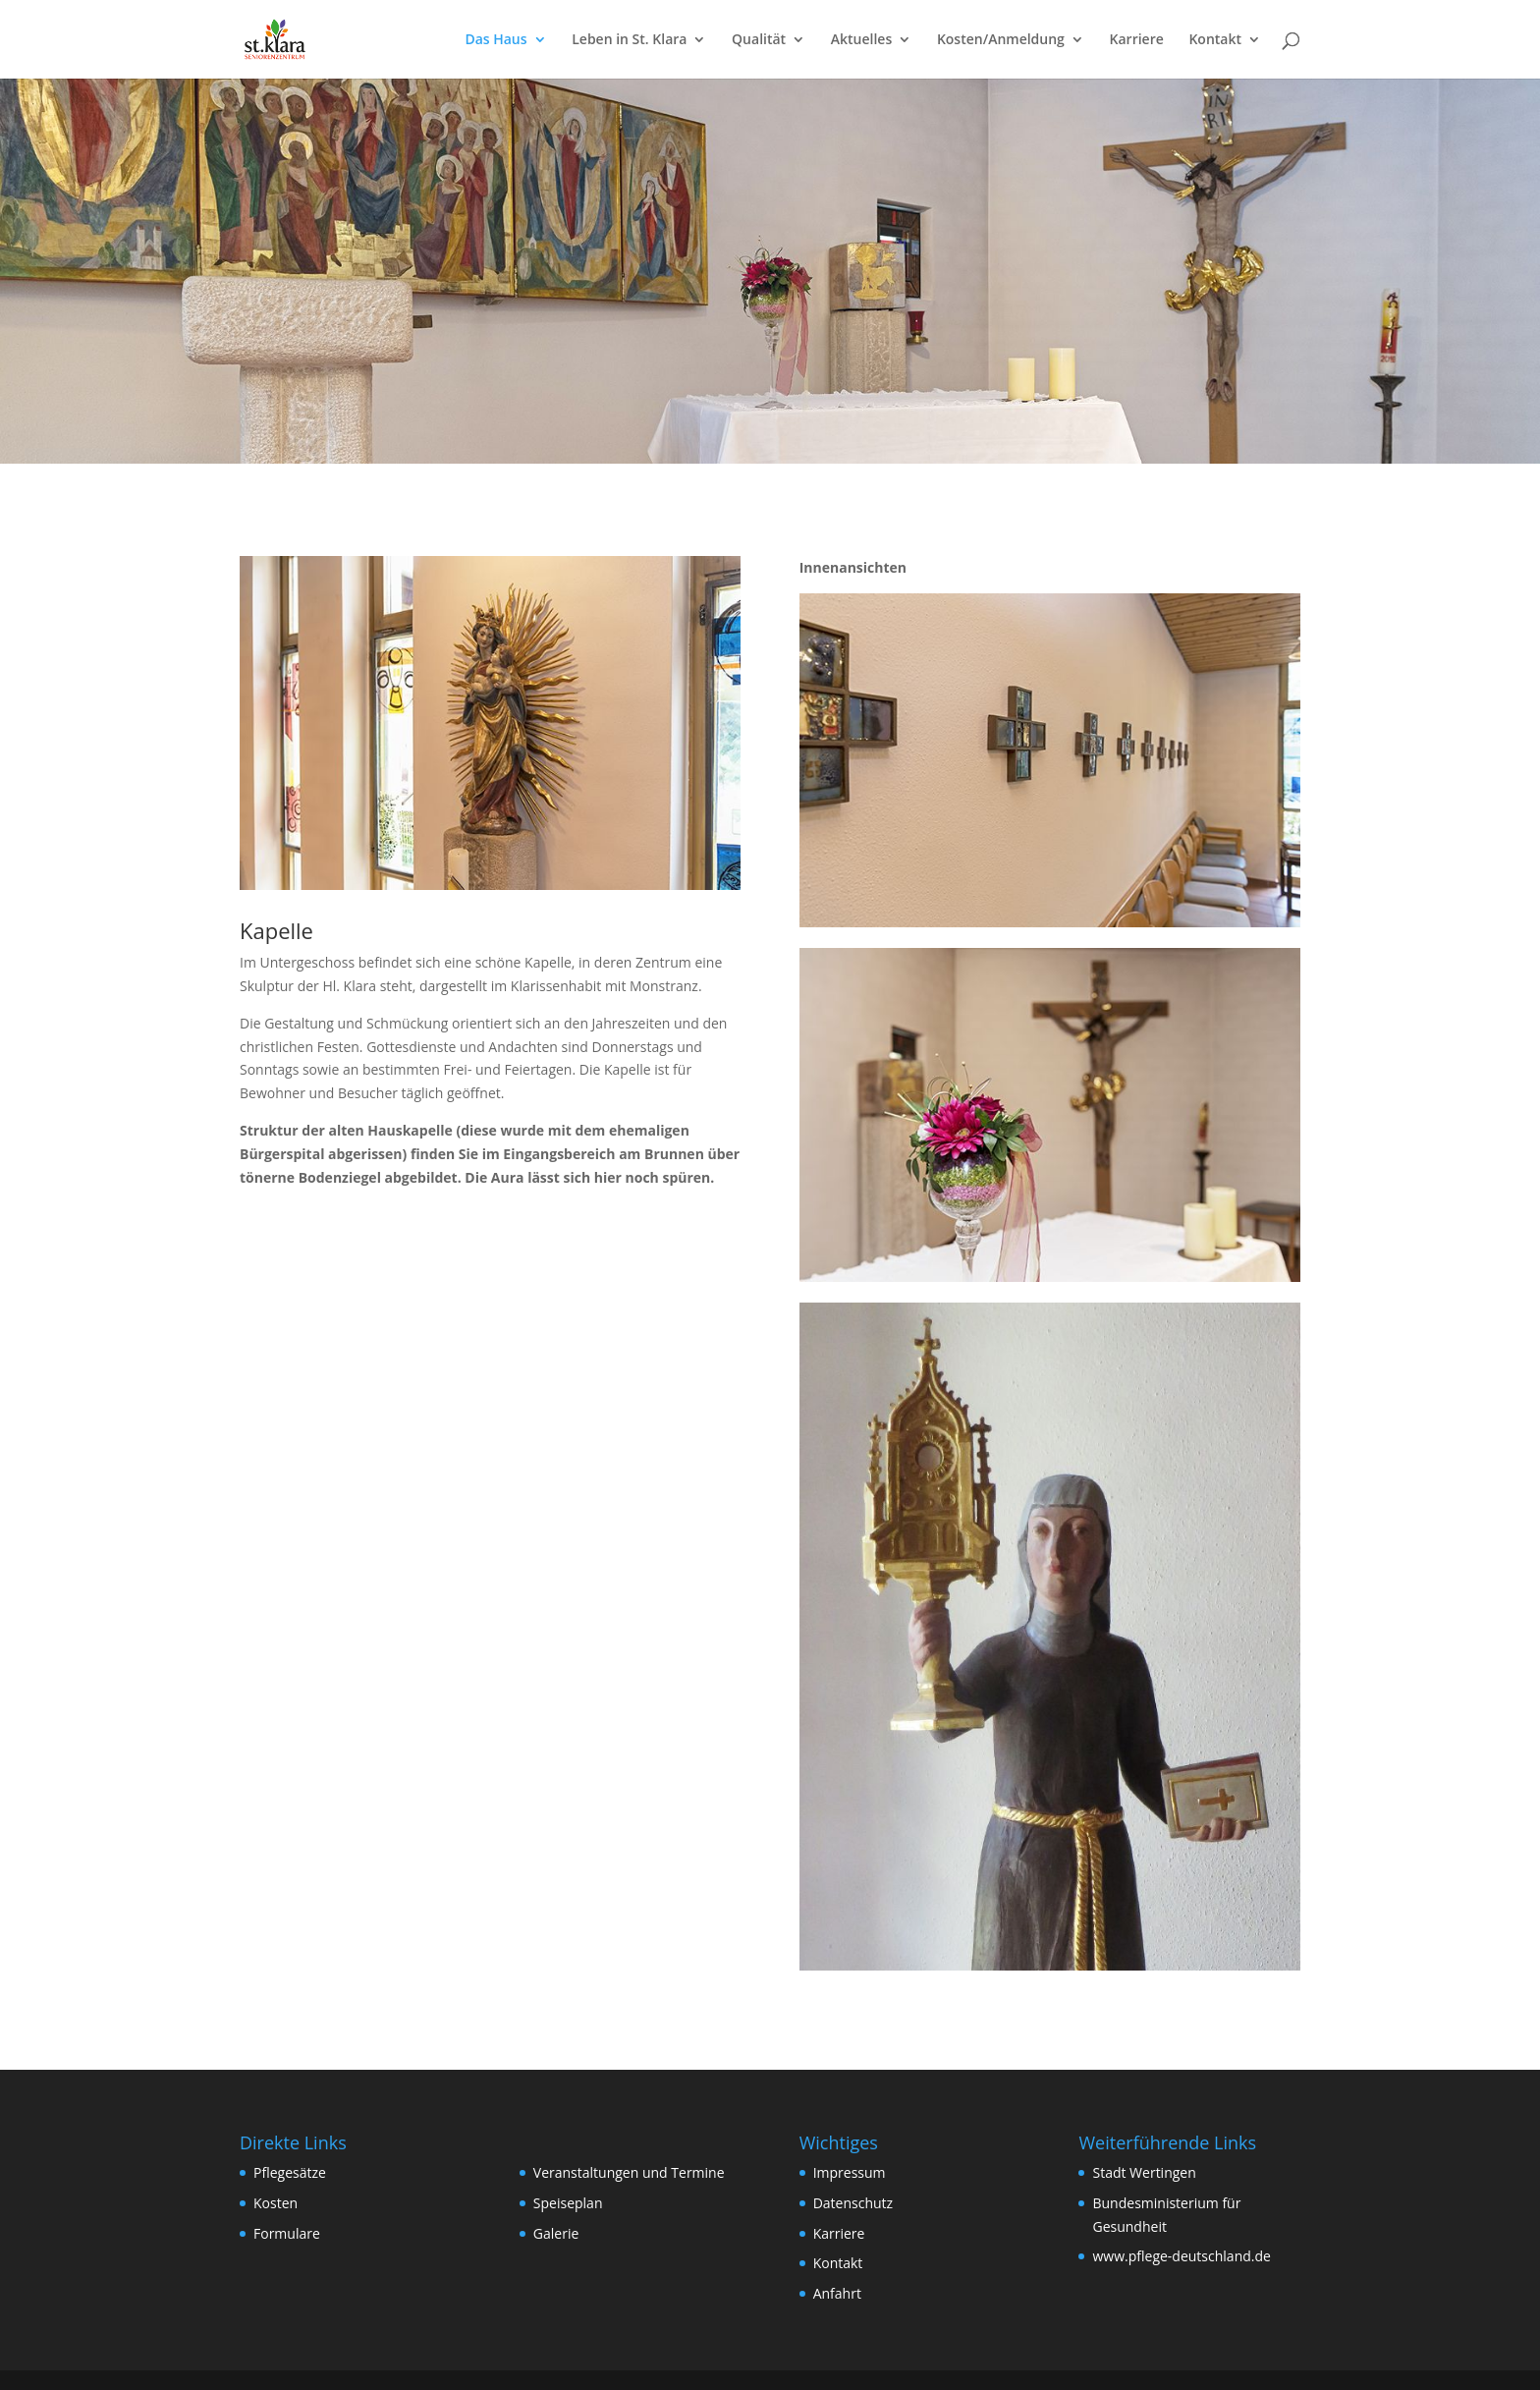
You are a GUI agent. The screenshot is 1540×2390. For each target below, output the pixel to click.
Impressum (849, 2172)
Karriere (1137, 40)
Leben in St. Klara (629, 40)
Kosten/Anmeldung (1001, 40)
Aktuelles (861, 40)
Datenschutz (853, 2203)
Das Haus (495, 40)
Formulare (286, 2233)
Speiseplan (568, 2203)
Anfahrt (837, 2293)
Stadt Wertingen (1143, 2172)
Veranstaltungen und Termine (629, 2172)
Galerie (555, 2233)
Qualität (759, 40)
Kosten (275, 2203)
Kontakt (1214, 40)
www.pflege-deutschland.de (1181, 2256)
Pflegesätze (289, 2172)
